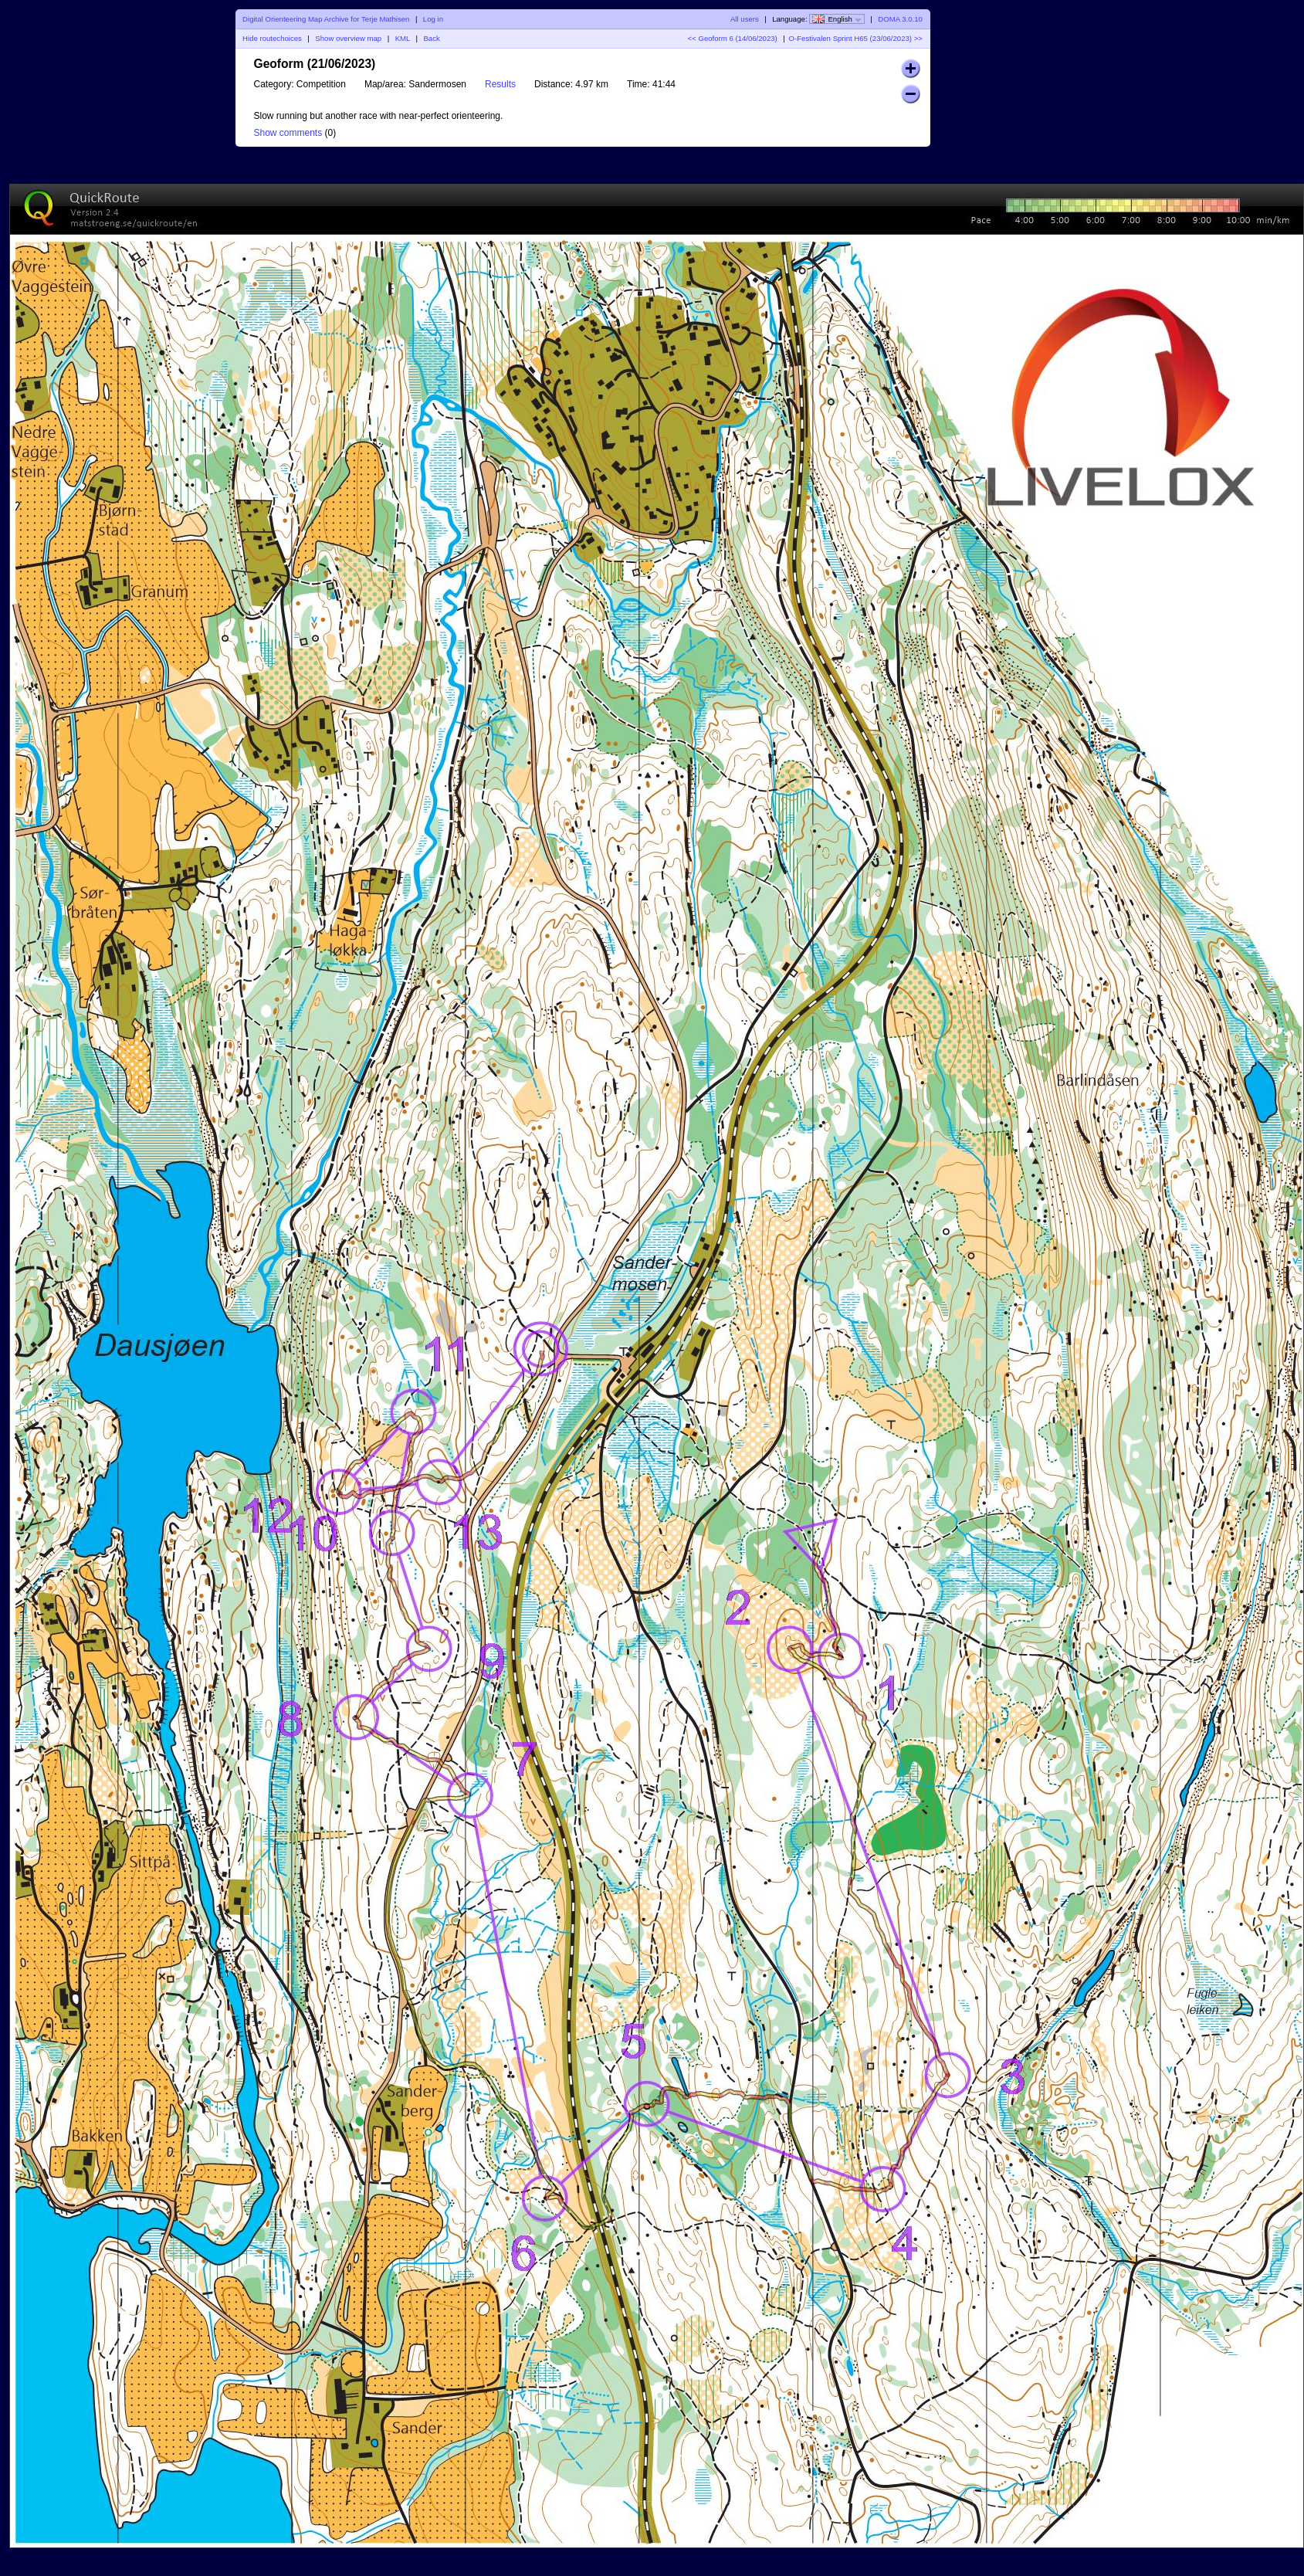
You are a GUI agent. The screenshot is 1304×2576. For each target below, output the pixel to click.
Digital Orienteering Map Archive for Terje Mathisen (325, 19)
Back (431, 38)
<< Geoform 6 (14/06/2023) (732, 38)
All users (744, 19)
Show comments (288, 132)
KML (402, 38)
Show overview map (348, 38)
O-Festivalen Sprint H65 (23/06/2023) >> (856, 38)
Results (500, 84)
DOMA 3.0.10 (900, 19)
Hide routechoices (272, 38)
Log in (433, 19)
